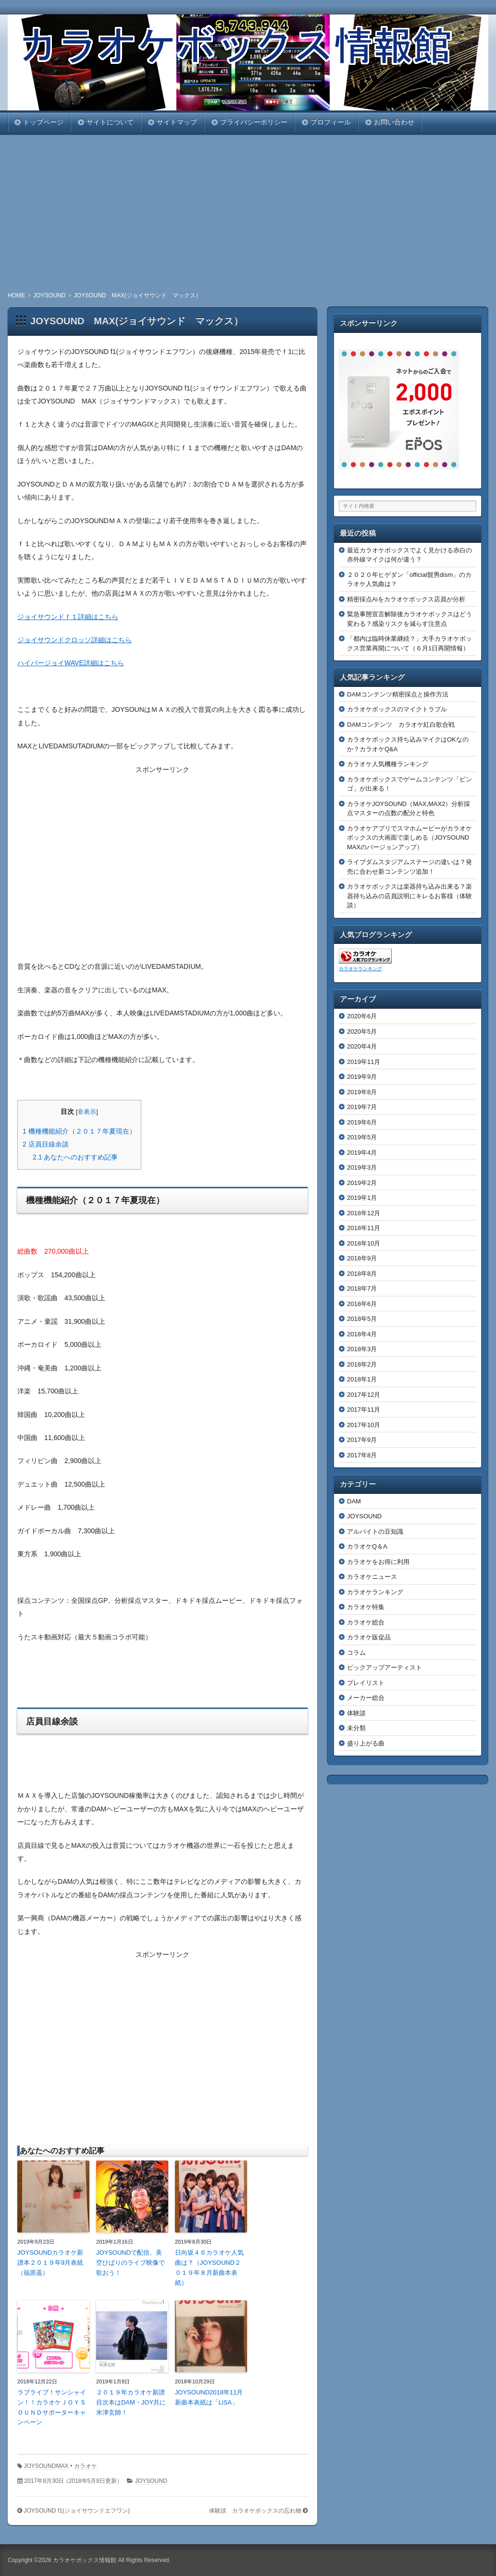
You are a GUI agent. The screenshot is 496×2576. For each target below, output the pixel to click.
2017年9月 (362, 1439)
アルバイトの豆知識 (375, 1531)
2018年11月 (363, 1228)
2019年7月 (362, 1107)
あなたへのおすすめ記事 (75, 1157)
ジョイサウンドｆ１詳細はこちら (67, 617)
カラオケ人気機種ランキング (387, 764)
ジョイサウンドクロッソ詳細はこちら (74, 640)
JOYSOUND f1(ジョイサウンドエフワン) (77, 2510)
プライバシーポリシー (253, 122)
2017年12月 (363, 1394)
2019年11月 (363, 1061)
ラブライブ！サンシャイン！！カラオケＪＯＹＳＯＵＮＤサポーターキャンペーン (51, 2407)
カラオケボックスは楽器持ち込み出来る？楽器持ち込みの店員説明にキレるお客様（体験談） (409, 896)
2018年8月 (362, 1273)
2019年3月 (362, 1167)
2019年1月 (362, 1197)
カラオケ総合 (365, 1622)
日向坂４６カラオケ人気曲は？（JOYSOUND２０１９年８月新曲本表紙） (209, 2267)
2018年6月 (362, 1303)
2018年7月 (362, 1288)
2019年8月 (362, 1092)
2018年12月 (363, 1213)
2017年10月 (363, 1424)
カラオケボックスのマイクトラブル (397, 709)
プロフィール (330, 122)
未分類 (356, 1728)
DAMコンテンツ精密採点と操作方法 (397, 694)
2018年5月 (362, 1318)
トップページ (43, 122)
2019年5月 (362, 1137)
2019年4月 (362, 1152)
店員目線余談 (46, 1144)
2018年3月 (362, 1349)
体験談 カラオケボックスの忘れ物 (255, 2510)
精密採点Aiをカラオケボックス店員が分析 (406, 599)
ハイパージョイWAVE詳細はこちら (70, 663)
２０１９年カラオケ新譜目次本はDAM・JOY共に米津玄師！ (131, 2402)
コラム (356, 1652)
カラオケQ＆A (367, 1546)
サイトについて (110, 122)
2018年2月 (362, 1364)
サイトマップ (177, 122)
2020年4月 (362, 1046)
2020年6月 (362, 1016)
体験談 (356, 1713)
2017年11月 (363, 1409)
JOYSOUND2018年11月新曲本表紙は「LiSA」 (209, 2397)
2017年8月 (362, 1455)
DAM (354, 1501)
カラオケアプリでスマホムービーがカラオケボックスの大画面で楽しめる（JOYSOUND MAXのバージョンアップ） (411, 838)
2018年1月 (362, 1379)
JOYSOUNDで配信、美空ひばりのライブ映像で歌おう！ (130, 2262)
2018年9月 (362, 1258)
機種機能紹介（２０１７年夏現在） (79, 1131)
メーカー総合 (365, 1697)
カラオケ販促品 (369, 1637)
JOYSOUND (151, 2481)
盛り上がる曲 (365, 1743)
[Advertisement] (248, 212)
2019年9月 (362, 1076)
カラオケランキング (360, 968)
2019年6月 (362, 1122)
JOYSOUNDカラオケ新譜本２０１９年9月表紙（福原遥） (50, 2262)
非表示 (86, 1112)
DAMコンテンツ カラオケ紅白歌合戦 (401, 724)
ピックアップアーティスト (384, 1667)
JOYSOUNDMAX (46, 2466)
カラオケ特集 (365, 1607)
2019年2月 (362, 1182)
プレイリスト (365, 1682)
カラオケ (85, 2466)
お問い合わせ (394, 122)
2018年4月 (362, 1334)
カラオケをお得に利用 (378, 1561)
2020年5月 (362, 1031)
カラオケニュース (372, 1576)
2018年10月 (363, 1243)
